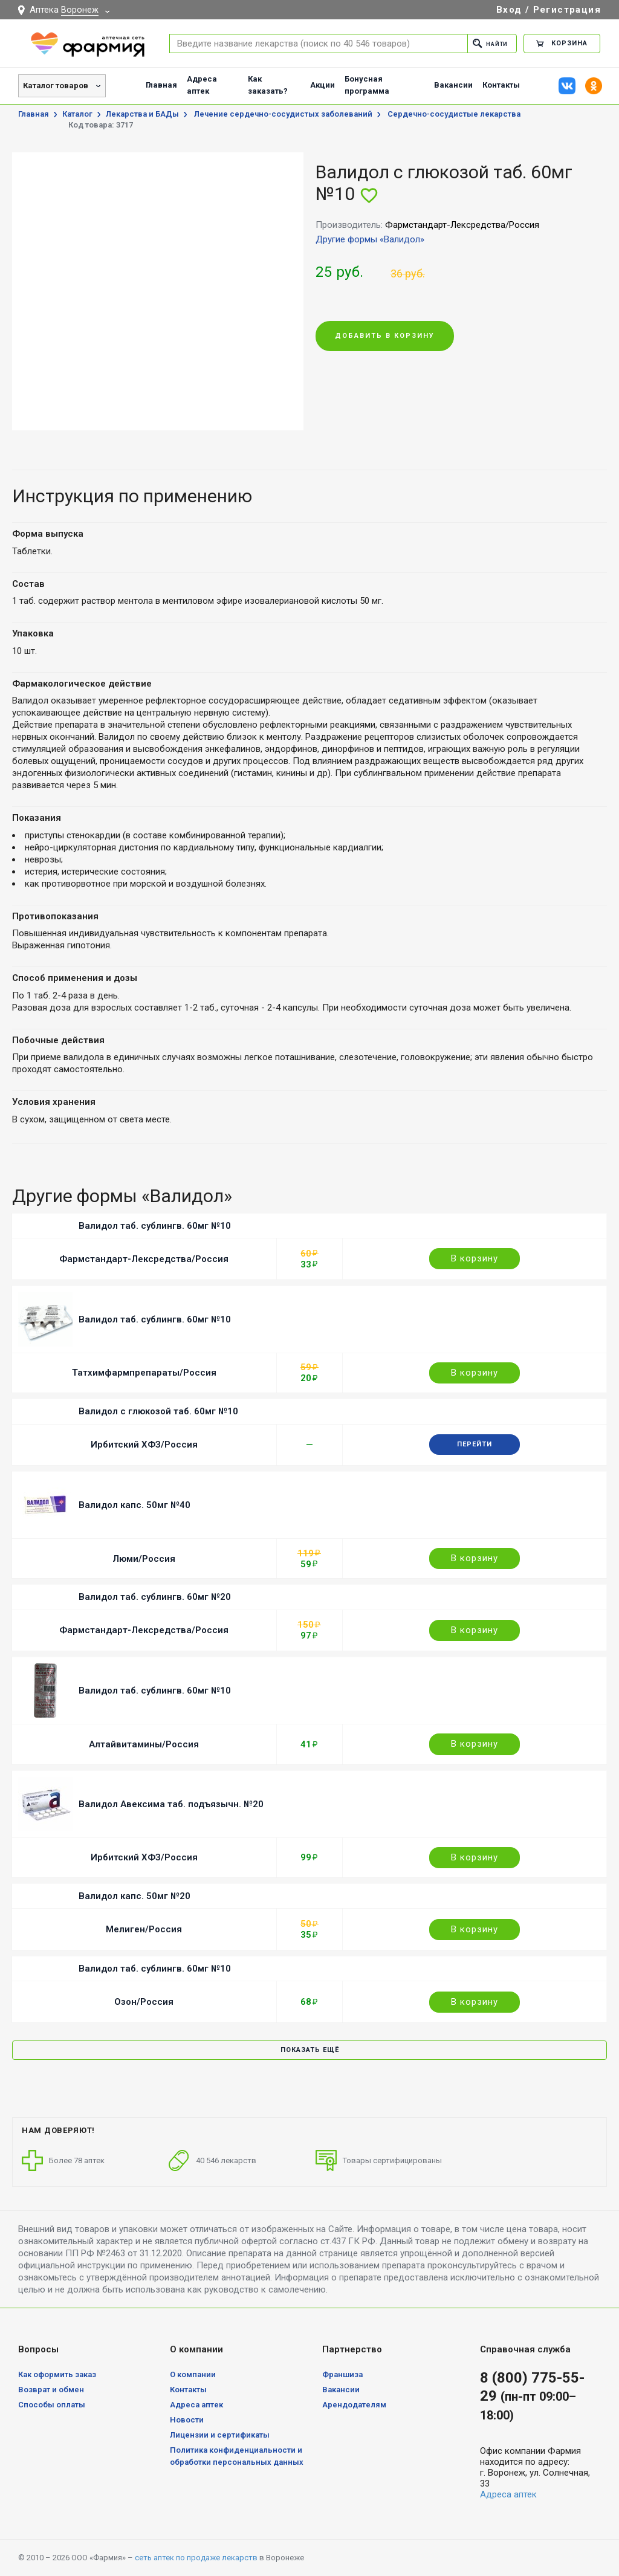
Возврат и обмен (51, 2389)
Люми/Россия (143, 1558)
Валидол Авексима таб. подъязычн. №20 (171, 1804)
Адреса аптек (202, 84)
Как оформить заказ (57, 2374)
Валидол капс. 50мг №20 (134, 1896)
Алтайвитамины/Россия (144, 1744)
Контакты (501, 84)
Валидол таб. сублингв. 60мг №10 (155, 1225)
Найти (487, 43)
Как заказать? (268, 84)
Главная (161, 84)
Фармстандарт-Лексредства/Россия (143, 1259)
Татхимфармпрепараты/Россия (144, 1372)
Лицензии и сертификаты (220, 2434)
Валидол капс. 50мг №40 (134, 1505)
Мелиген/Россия (144, 1929)
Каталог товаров (55, 85)
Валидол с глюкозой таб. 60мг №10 (158, 1411)
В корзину (474, 1258)
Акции (322, 84)
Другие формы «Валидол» (370, 239)
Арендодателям (354, 2404)
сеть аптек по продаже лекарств (196, 2557)
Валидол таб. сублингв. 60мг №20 (155, 1596)
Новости (187, 2419)
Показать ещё (309, 2050)
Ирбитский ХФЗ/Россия (144, 1444)
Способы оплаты (51, 2404)
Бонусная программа (367, 84)
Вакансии (453, 84)
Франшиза (342, 2374)
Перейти (474, 1444)
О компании (193, 2374)
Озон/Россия (143, 2001)
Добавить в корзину (385, 336)
